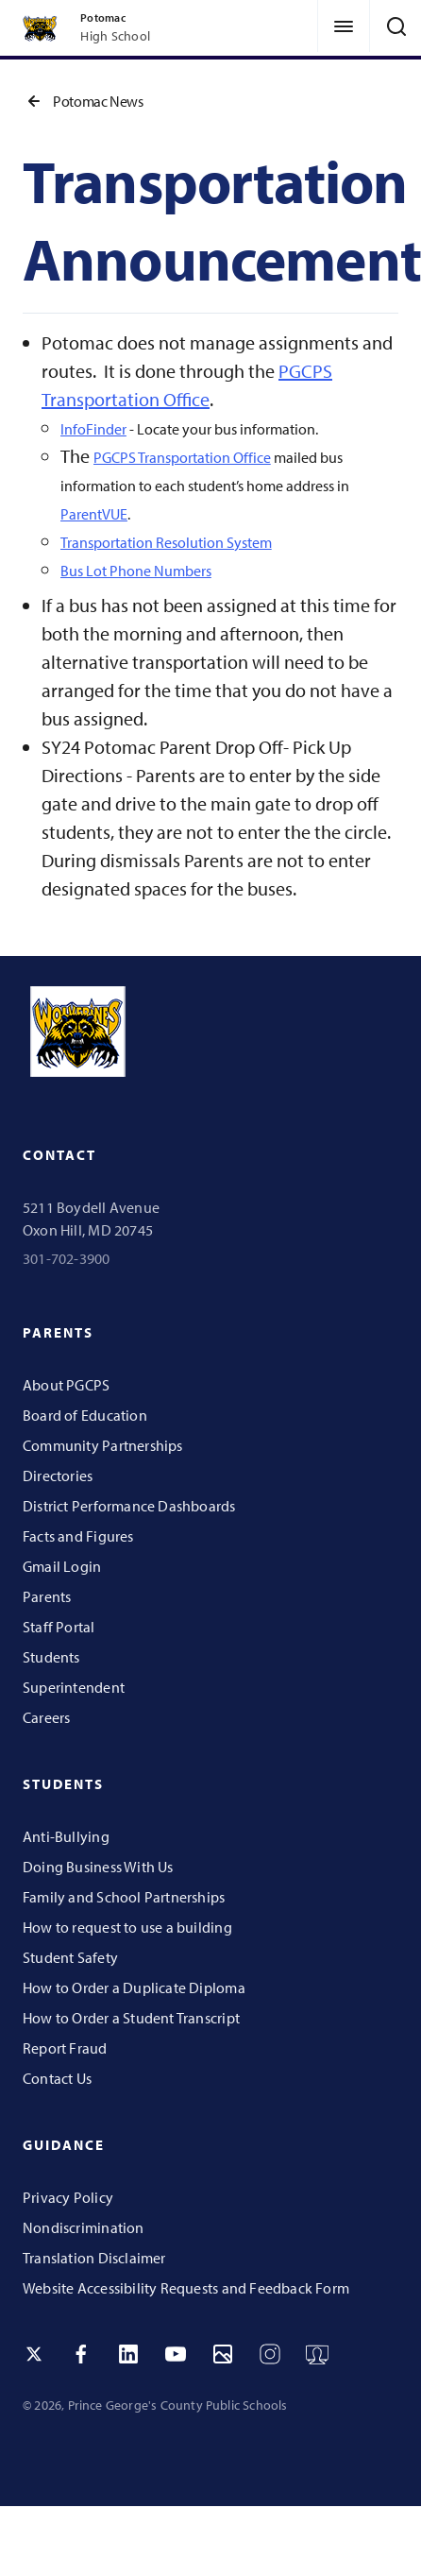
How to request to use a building (127, 1927)
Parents (47, 1596)
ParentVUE (93, 513)
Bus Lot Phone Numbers (135, 570)
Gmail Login (62, 1566)
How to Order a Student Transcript (131, 2017)
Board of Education (85, 1415)
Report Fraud (65, 2048)
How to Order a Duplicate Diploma (134, 1987)
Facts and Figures (78, 1536)
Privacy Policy (68, 2197)
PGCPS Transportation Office (182, 457)
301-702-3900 (66, 1258)
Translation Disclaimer (94, 2257)
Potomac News (83, 101)
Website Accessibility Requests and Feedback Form (186, 2287)
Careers (46, 1717)
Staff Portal (59, 1626)
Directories (58, 1475)
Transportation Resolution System (166, 542)
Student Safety (70, 1957)
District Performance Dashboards (129, 1505)
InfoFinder (93, 428)
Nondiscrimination (83, 2227)
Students (51, 1656)
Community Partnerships (103, 1445)
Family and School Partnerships (124, 1896)
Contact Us (57, 2078)
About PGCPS (66, 1384)
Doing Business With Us (98, 1866)
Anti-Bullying (66, 1836)
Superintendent (74, 1687)
